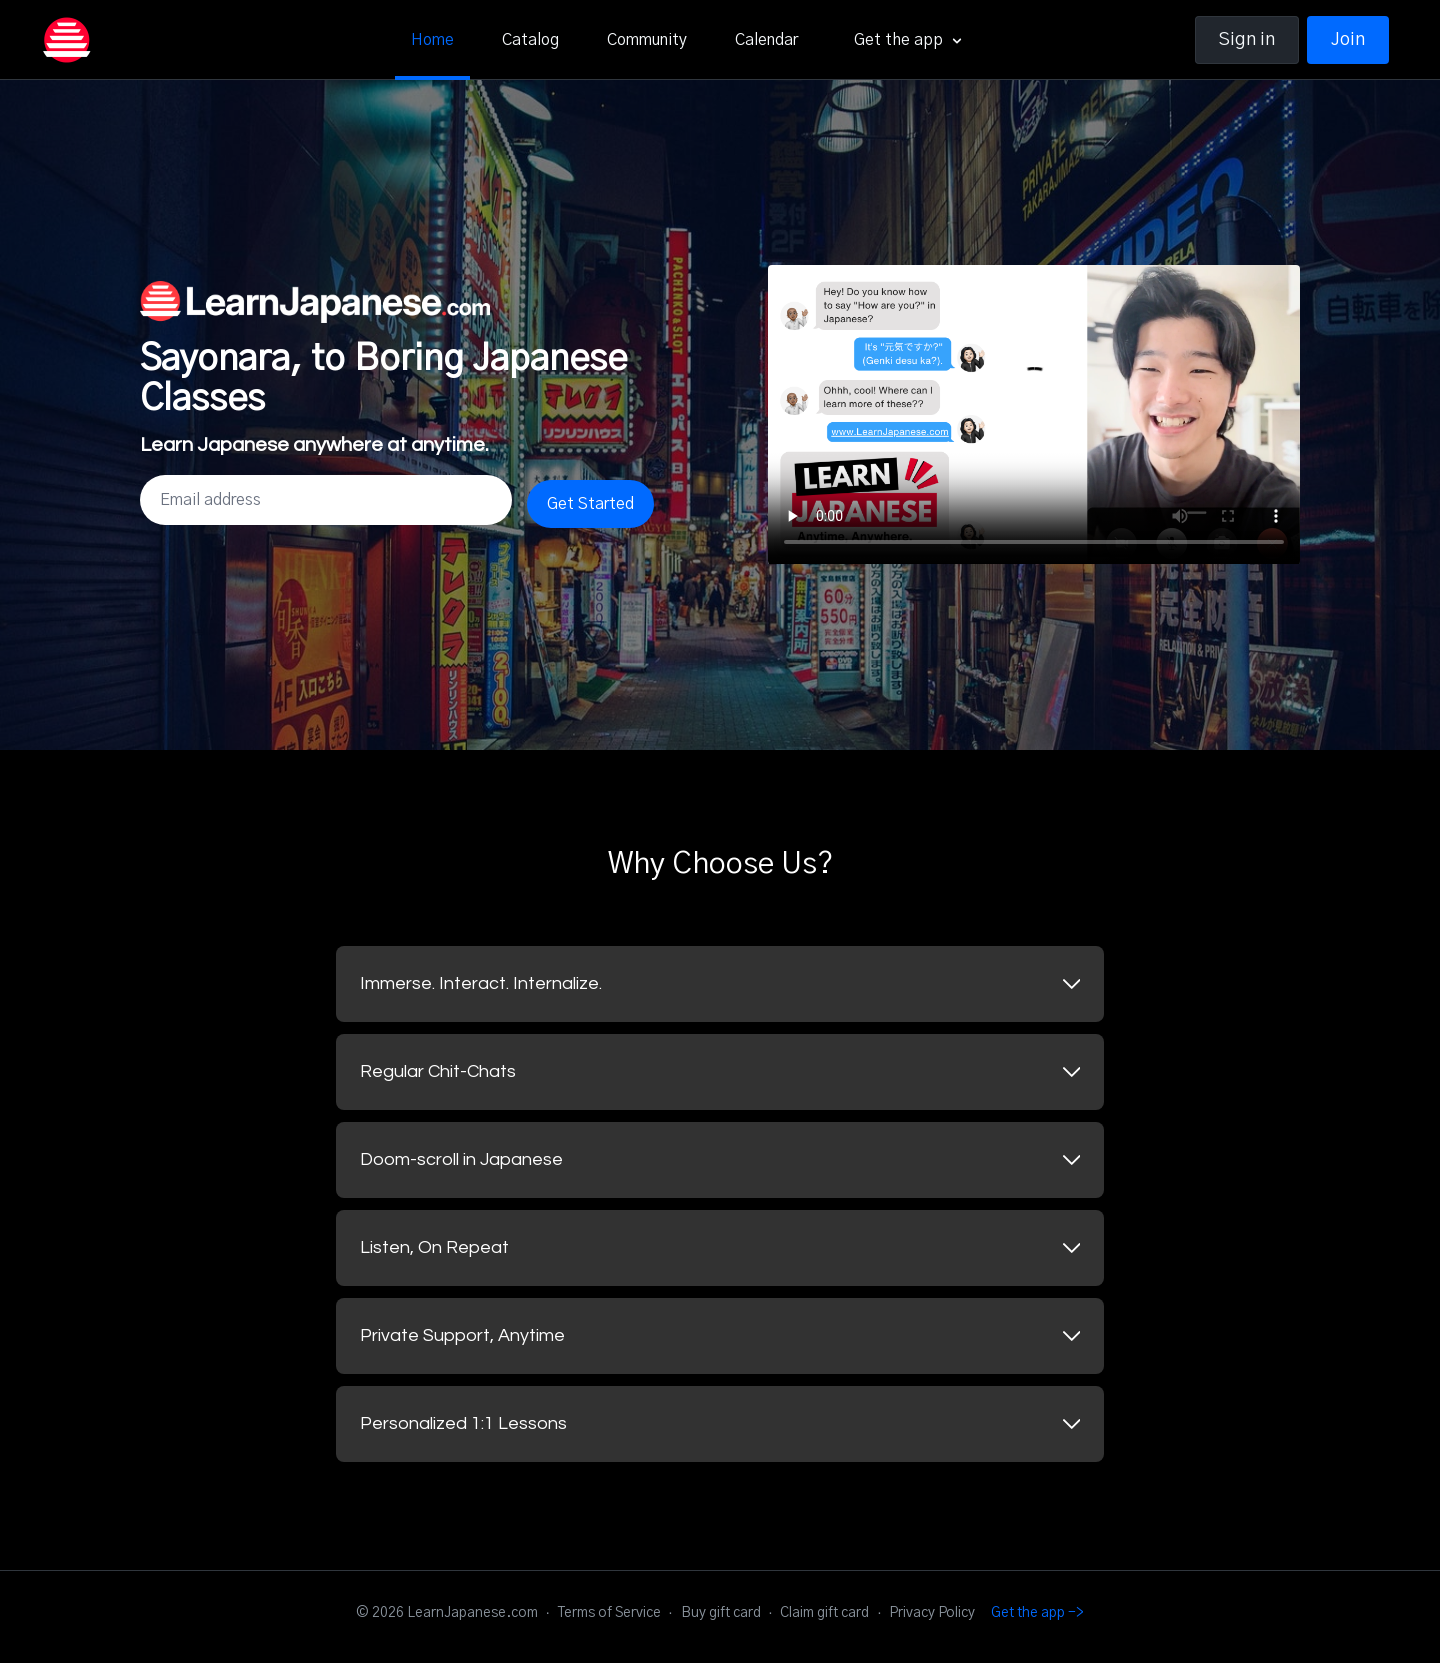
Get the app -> (1037, 1613)
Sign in (1247, 40)
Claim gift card (824, 1613)
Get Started (590, 504)
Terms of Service (609, 1613)
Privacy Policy (932, 1613)
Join (1348, 40)
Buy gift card (721, 1613)
